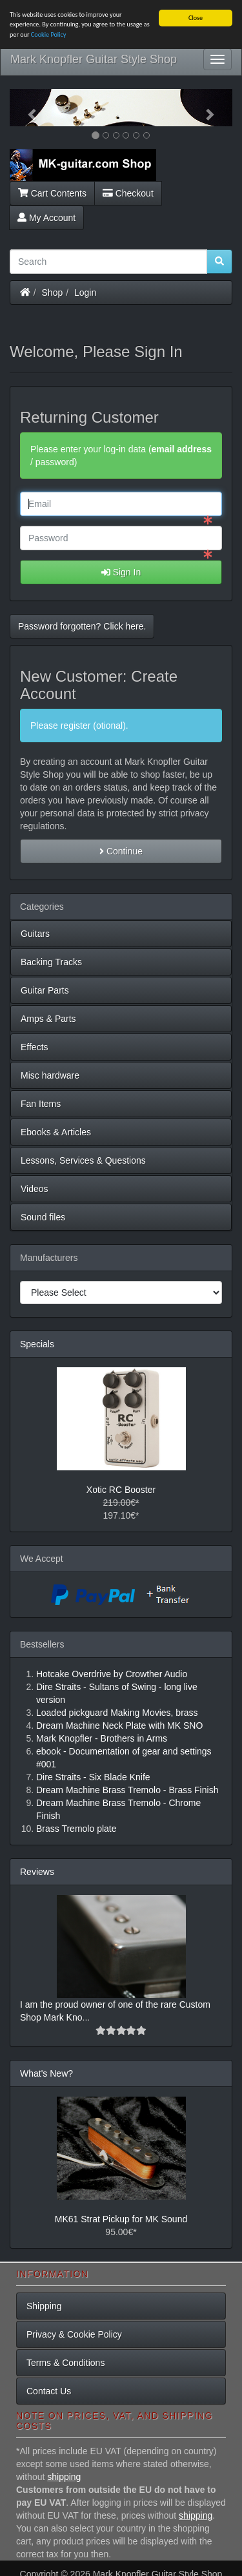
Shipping (44, 2306)
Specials (37, 1344)
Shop (52, 292)
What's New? (46, 2073)
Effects (34, 1047)
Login (85, 292)
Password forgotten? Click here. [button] (82, 626)
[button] (26, 107)
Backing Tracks (51, 962)
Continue (121, 851)
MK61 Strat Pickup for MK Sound (121, 2218)
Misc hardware (50, 1075)
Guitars (35, 933)
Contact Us (48, 2391)
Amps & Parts (48, 1019)
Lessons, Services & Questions (83, 1160)
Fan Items (41, 1104)
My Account (46, 217)
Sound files (43, 1217)
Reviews (37, 1871)
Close (195, 18)
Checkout (128, 192)
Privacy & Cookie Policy (74, 2334)
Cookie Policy (48, 34)
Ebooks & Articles (56, 1132)
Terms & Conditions (65, 2363)
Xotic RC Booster (121, 1489)
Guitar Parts (45, 990)
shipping (64, 2477)
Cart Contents (52, 192)
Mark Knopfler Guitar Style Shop (93, 59)
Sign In (121, 572)
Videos (34, 1189)
